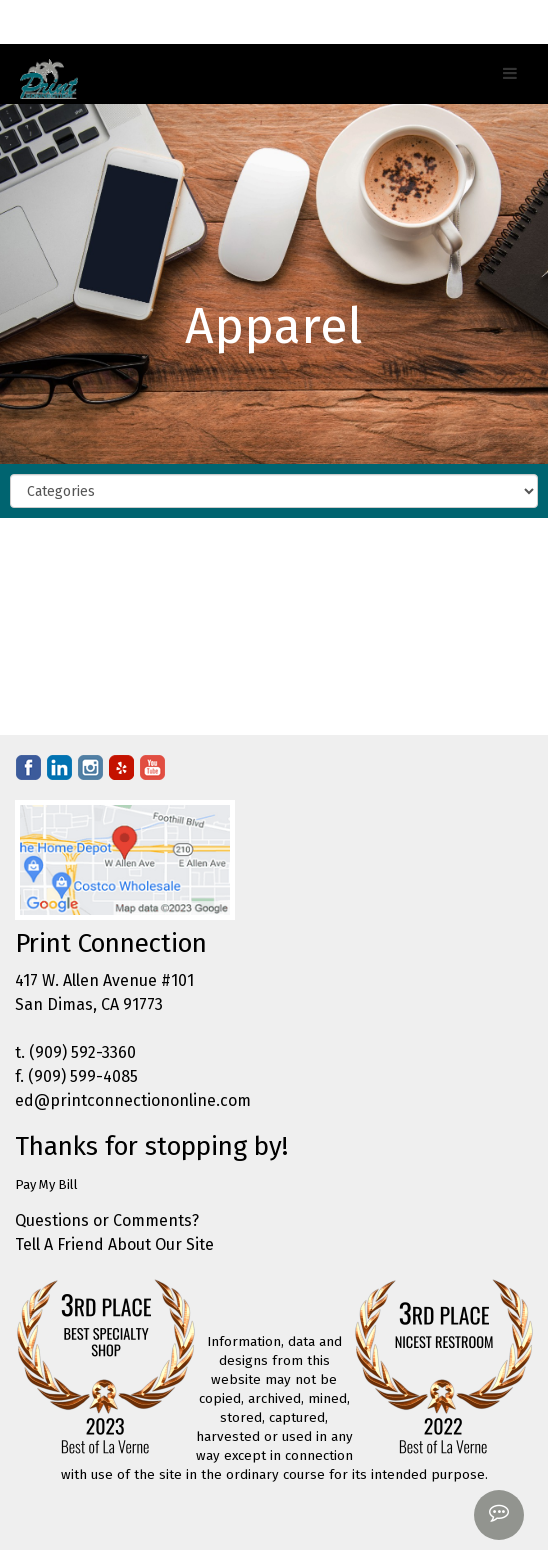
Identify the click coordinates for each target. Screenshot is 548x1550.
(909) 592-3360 (82, 1052)
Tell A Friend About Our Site (114, 1244)
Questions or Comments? (107, 1220)
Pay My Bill (46, 1184)
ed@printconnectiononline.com (133, 1100)
